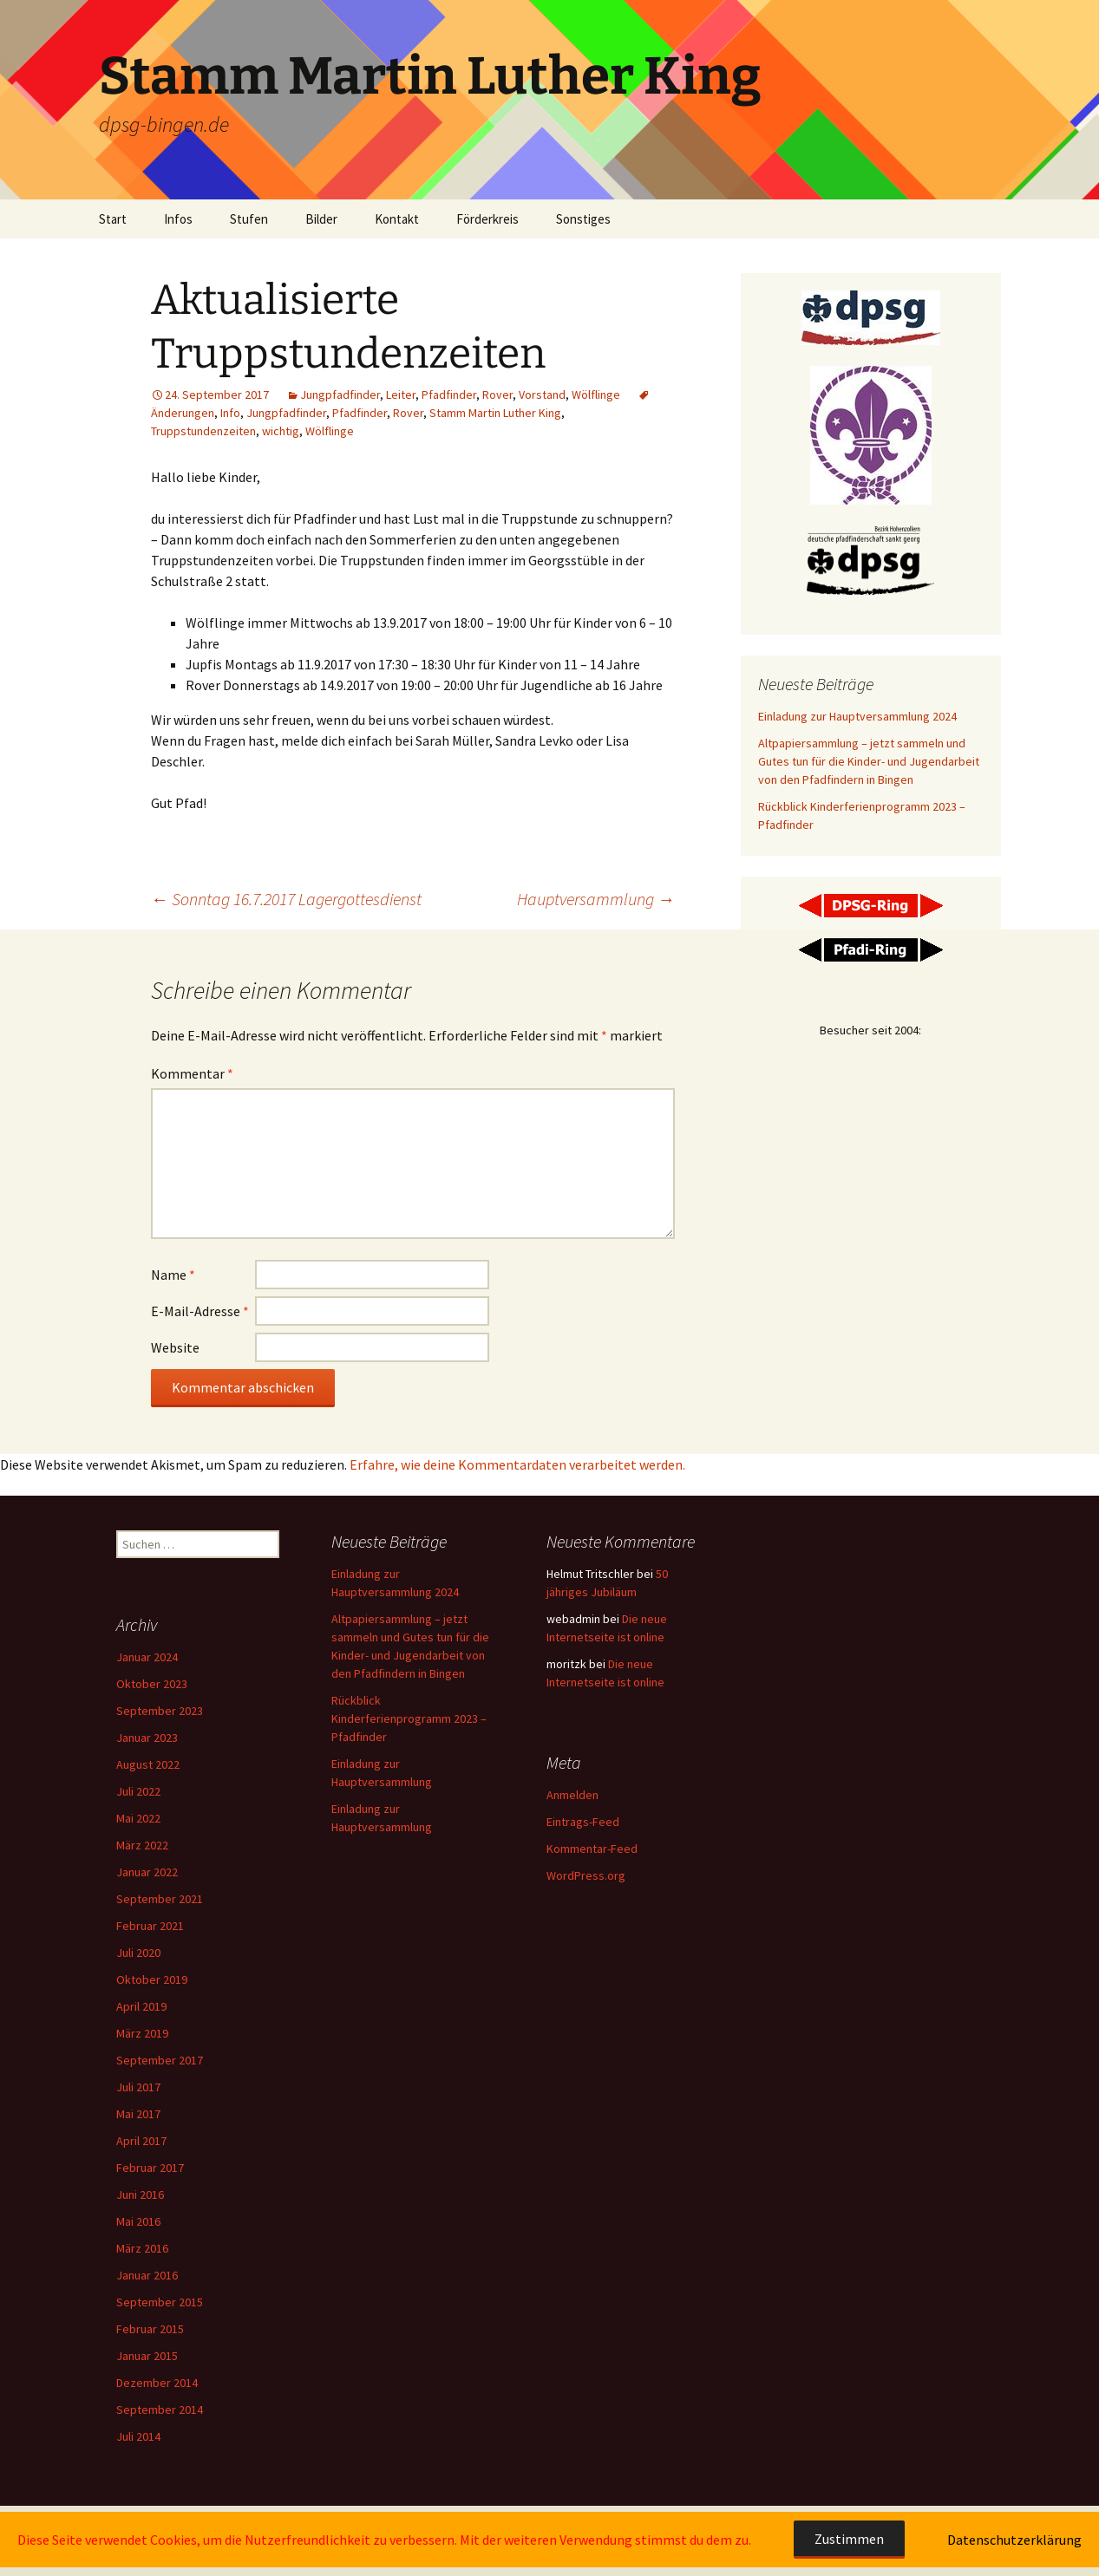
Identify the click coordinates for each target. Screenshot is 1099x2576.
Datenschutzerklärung (1014, 2539)
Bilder (321, 219)
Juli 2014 (138, 2436)
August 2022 (148, 1764)
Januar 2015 (147, 2356)
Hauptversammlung (596, 899)
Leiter (400, 394)
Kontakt (397, 219)
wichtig (280, 431)
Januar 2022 (147, 1872)
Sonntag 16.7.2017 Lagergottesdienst (286, 899)
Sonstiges (583, 219)
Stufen (249, 219)
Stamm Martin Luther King (495, 413)
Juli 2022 (138, 1791)
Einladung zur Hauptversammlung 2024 (857, 716)
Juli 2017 (138, 2087)
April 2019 (141, 2006)
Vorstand (542, 394)
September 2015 (159, 2302)
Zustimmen (849, 2538)
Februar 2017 (150, 2167)
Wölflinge (596, 394)
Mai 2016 (138, 2221)
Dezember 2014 (157, 2382)
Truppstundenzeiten (203, 431)
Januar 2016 (147, 2275)
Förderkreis (487, 219)
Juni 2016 (140, 2194)
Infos (178, 219)
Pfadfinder (449, 394)
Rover (497, 394)
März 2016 (142, 2248)
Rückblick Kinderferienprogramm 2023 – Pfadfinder (409, 1718)
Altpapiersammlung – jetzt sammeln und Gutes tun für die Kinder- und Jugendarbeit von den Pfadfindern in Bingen (868, 761)
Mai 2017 (138, 2114)
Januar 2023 (147, 1737)
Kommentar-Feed (592, 1848)
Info (230, 413)
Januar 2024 (147, 1657)
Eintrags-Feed (582, 1821)
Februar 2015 (150, 2329)
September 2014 (159, 2409)
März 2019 (142, 2033)
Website (175, 1347)
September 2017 (159, 2060)
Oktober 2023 (151, 1684)
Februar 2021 (150, 1926)
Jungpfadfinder (340, 394)
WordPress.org (585, 1875)
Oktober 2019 (151, 1979)
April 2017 (141, 2141)
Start (113, 219)
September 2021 (159, 1899)
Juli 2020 (138, 1952)
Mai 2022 (138, 1818)
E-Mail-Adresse (200, 1311)
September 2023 (159, 1710)
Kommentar (192, 1073)
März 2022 (142, 1845)
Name (173, 1274)
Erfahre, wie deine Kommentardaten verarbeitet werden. (517, 1464)
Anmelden (572, 1795)
